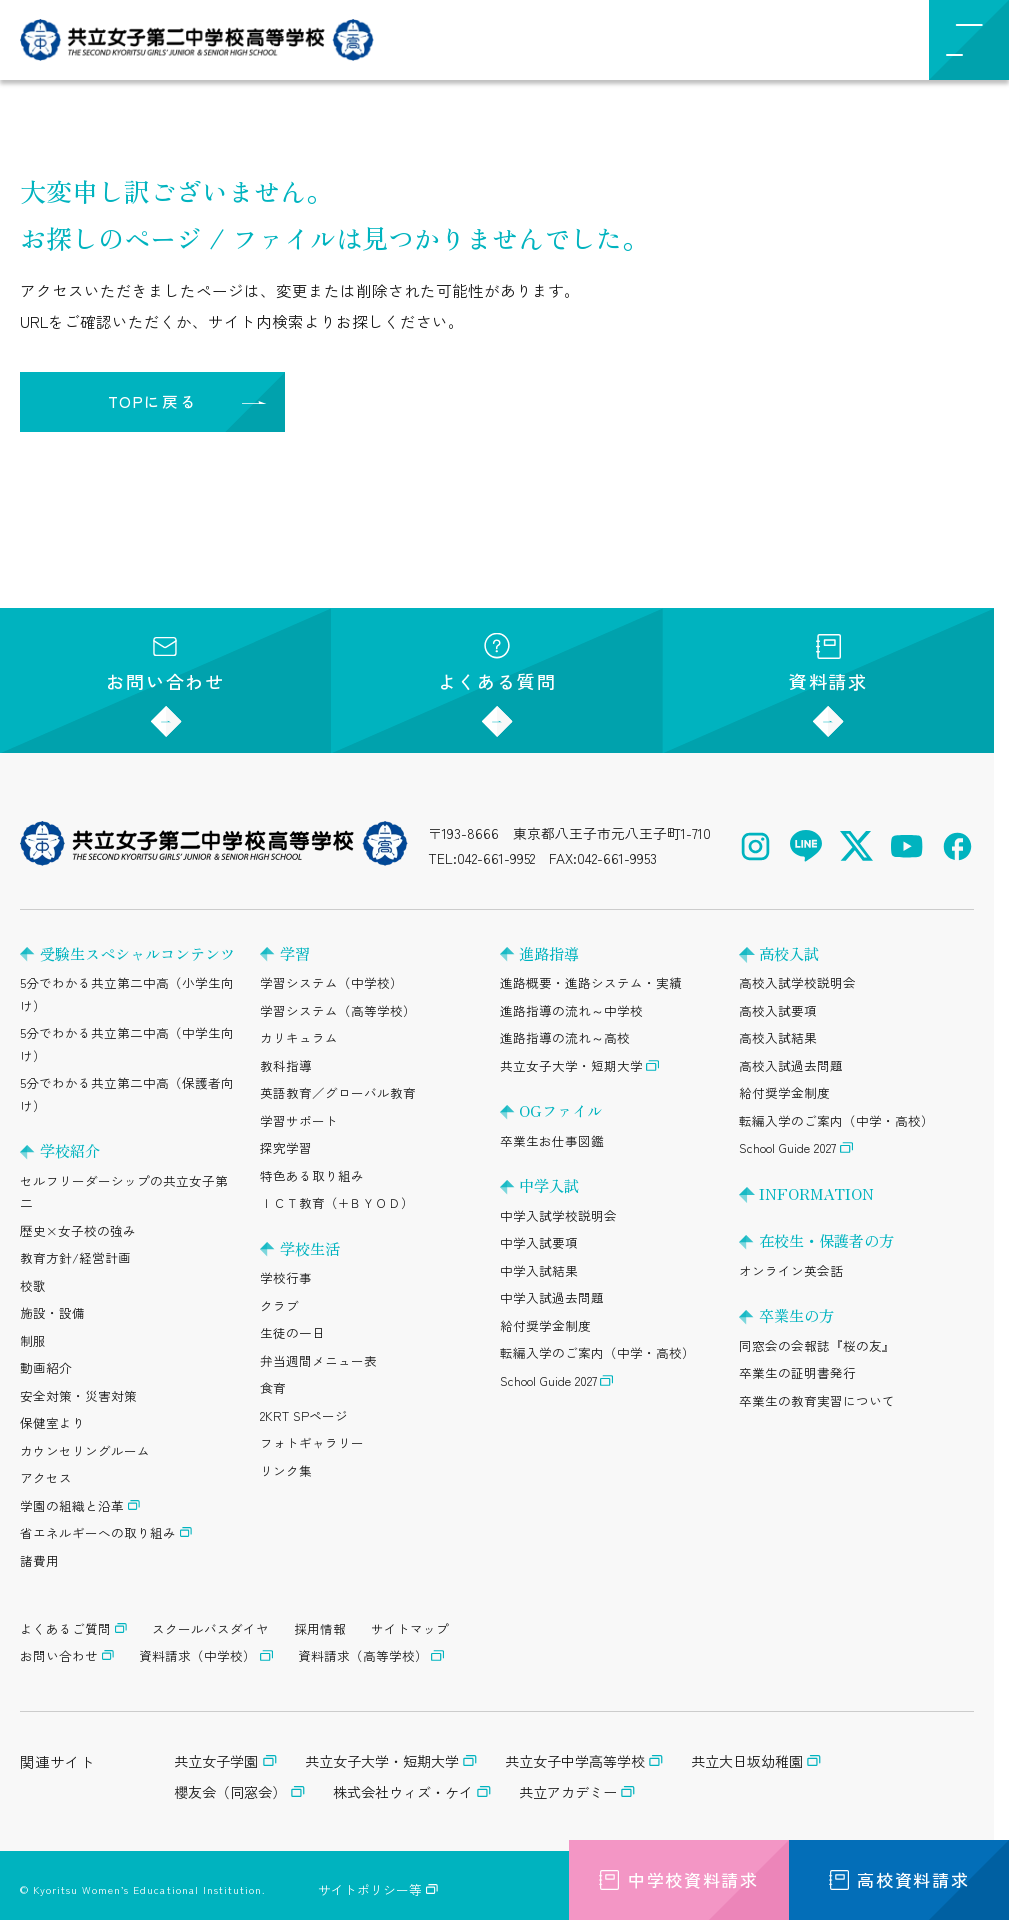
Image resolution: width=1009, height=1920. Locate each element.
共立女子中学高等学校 (575, 1761)
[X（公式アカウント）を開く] (856, 846)
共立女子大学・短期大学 (571, 1065)
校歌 (33, 1285)
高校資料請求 (898, 1879)
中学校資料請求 (679, 1879)
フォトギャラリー (312, 1442)
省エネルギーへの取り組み (98, 1532)
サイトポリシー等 (370, 1889)
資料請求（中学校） (197, 1655)
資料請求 (828, 663)
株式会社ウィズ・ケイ (403, 1792)
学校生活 (310, 1248)
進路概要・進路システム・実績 (591, 982)
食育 (273, 1387)
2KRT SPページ (304, 1415)
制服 (33, 1340)
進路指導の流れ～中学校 (571, 1010)
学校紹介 (70, 1150)
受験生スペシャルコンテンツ (137, 953)
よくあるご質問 (65, 1628)
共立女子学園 (216, 1761)
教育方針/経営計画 (75, 1257)
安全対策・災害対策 (78, 1395)
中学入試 (549, 1185)
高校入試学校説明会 (797, 982)
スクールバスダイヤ (210, 1628)
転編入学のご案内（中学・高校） (597, 1352)
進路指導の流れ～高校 (565, 1037)
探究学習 (286, 1147)
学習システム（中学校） (331, 982)
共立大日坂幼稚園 (747, 1761)
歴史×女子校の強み (78, 1230)
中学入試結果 (539, 1270)
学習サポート (299, 1120)
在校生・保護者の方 (826, 1240)
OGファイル (560, 1110)
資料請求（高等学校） (363, 1655)
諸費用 (39, 1560)
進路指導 (549, 953)
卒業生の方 (796, 1315)
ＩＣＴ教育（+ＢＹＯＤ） (337, 1202)
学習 (295, 953)
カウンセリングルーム (85, 1450)
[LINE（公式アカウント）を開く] (806, 846)
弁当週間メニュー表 (318, 1360)
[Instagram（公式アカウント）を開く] (755, 846)
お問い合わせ (165, 663)
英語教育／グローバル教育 (338, 1092)
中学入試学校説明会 (558, 1215)
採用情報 (320, 1628)
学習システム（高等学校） (338, 1010)
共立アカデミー (568, 1792)
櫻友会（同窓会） (230, 1792)
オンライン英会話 (791, 1270)
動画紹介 (46, 1367)
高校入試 (789, 953)
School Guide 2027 (548, 1380)
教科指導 (286, 1065)
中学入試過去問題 (552, 1297)
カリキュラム (299, 1037)
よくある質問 (497, 663)
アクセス (46, 1477)
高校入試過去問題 (791, 1065)
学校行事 (286, 1277)
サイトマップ (410, 1628)
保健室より (52, 1422)
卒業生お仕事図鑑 (552, 1140)
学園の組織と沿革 (72, 1505)
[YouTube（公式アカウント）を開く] (907, 846)
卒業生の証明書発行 (797, 1372)
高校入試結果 (778, 1037)
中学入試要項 (539, 1242)
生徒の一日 (292, 1332)
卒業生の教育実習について (817, 1400)
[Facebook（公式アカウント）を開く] (957, 846)
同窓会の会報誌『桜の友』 (817, 1345)
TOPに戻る (152, 401)
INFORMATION (816, 1193)
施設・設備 (52, 1312)
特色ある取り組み (312, 1175)
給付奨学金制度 (545, 1325)
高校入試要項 (778, 1010)
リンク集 (286, 1470)
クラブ (279, 1305)
